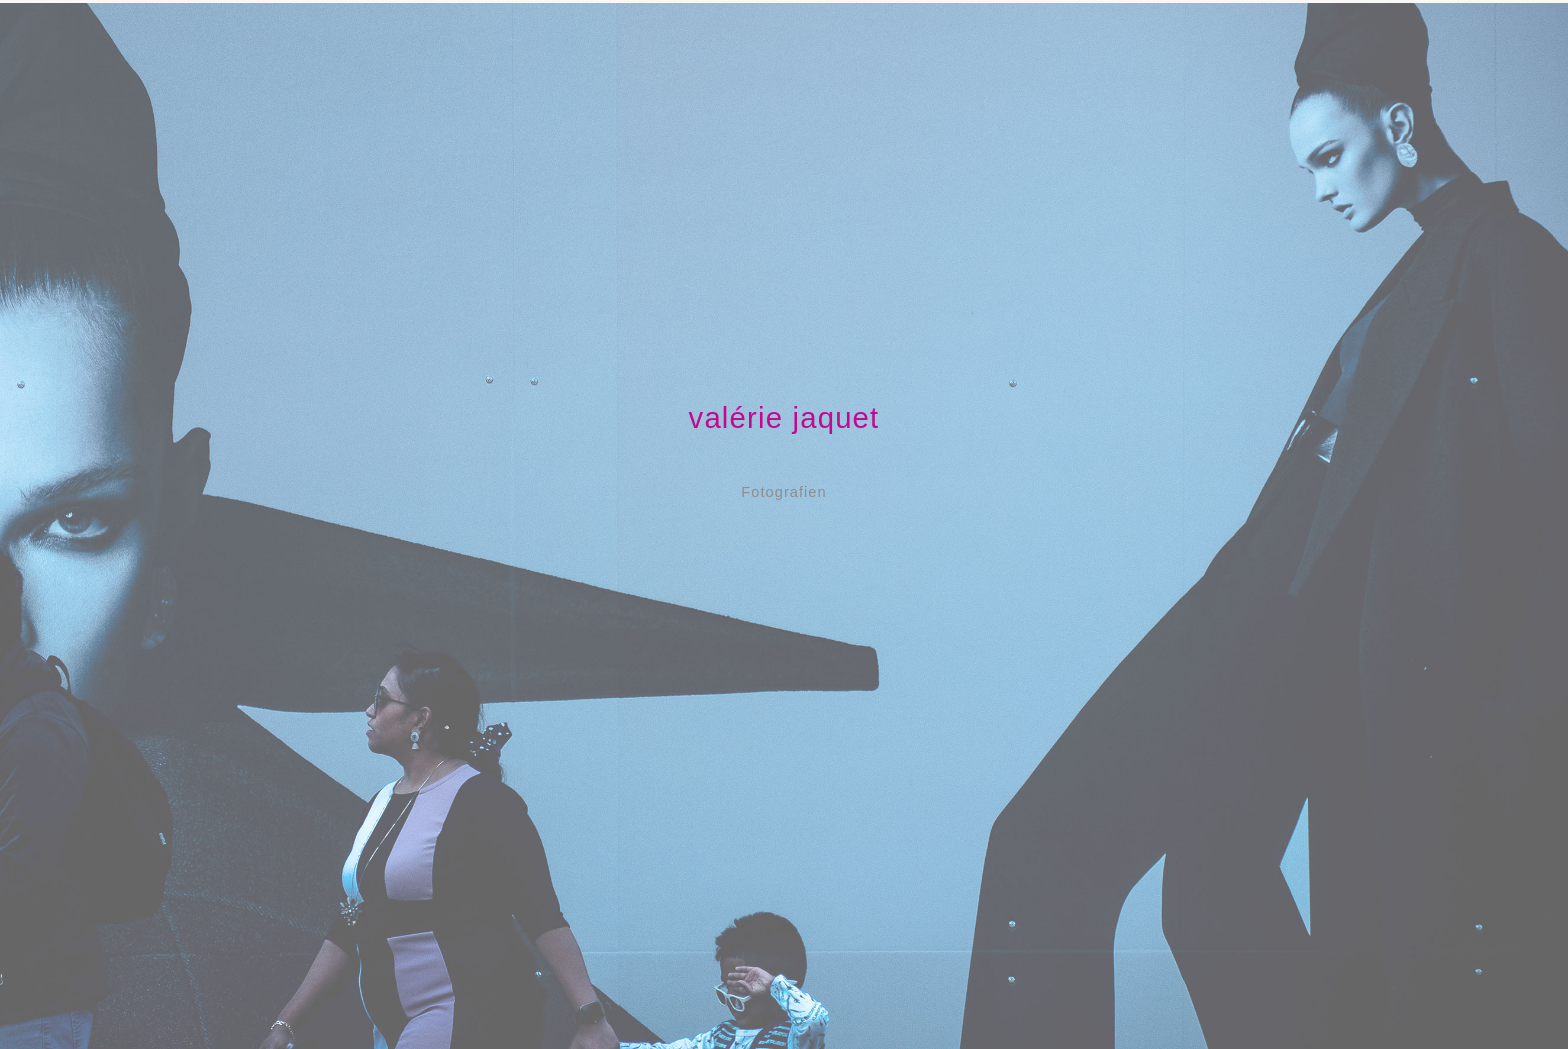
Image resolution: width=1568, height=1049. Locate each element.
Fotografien (783, 492)
